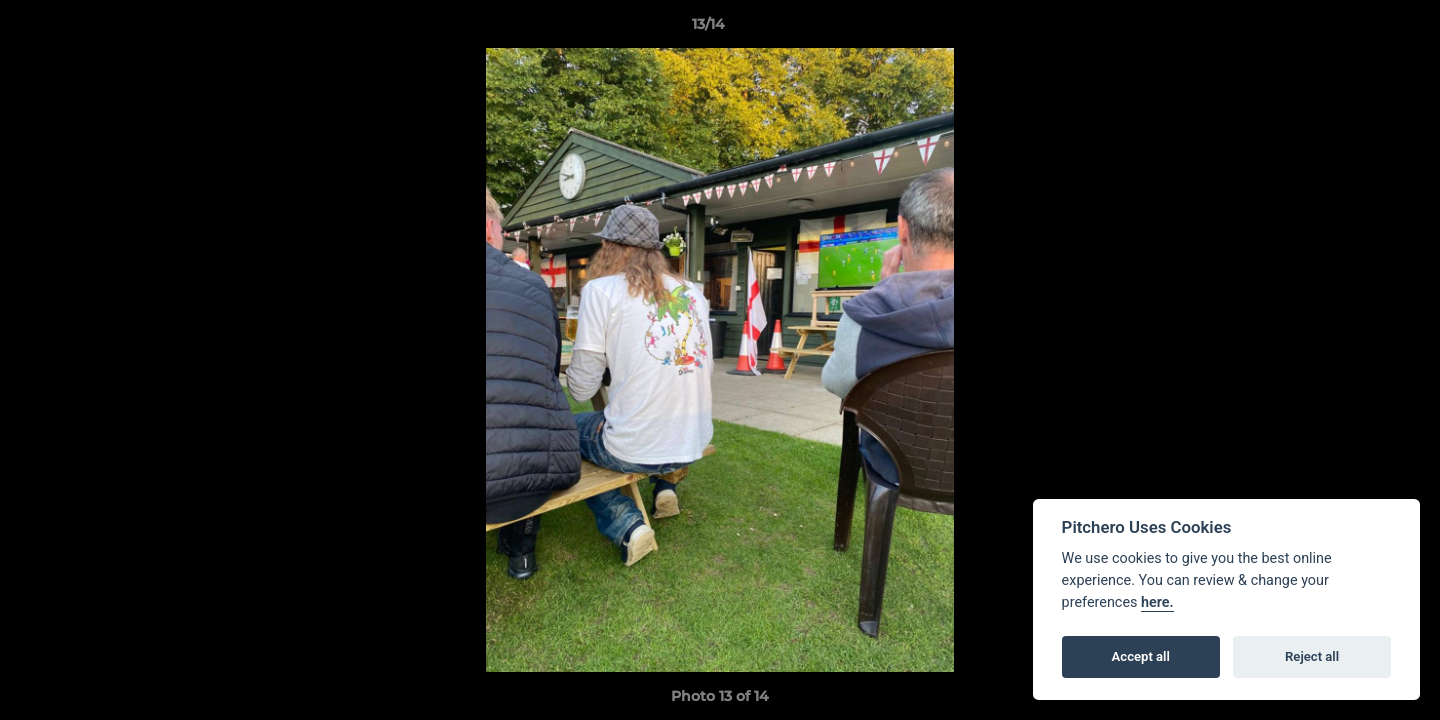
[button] (1356, 29)
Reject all (1312, 656)
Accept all (1141, 656)
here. (1157, 602)
